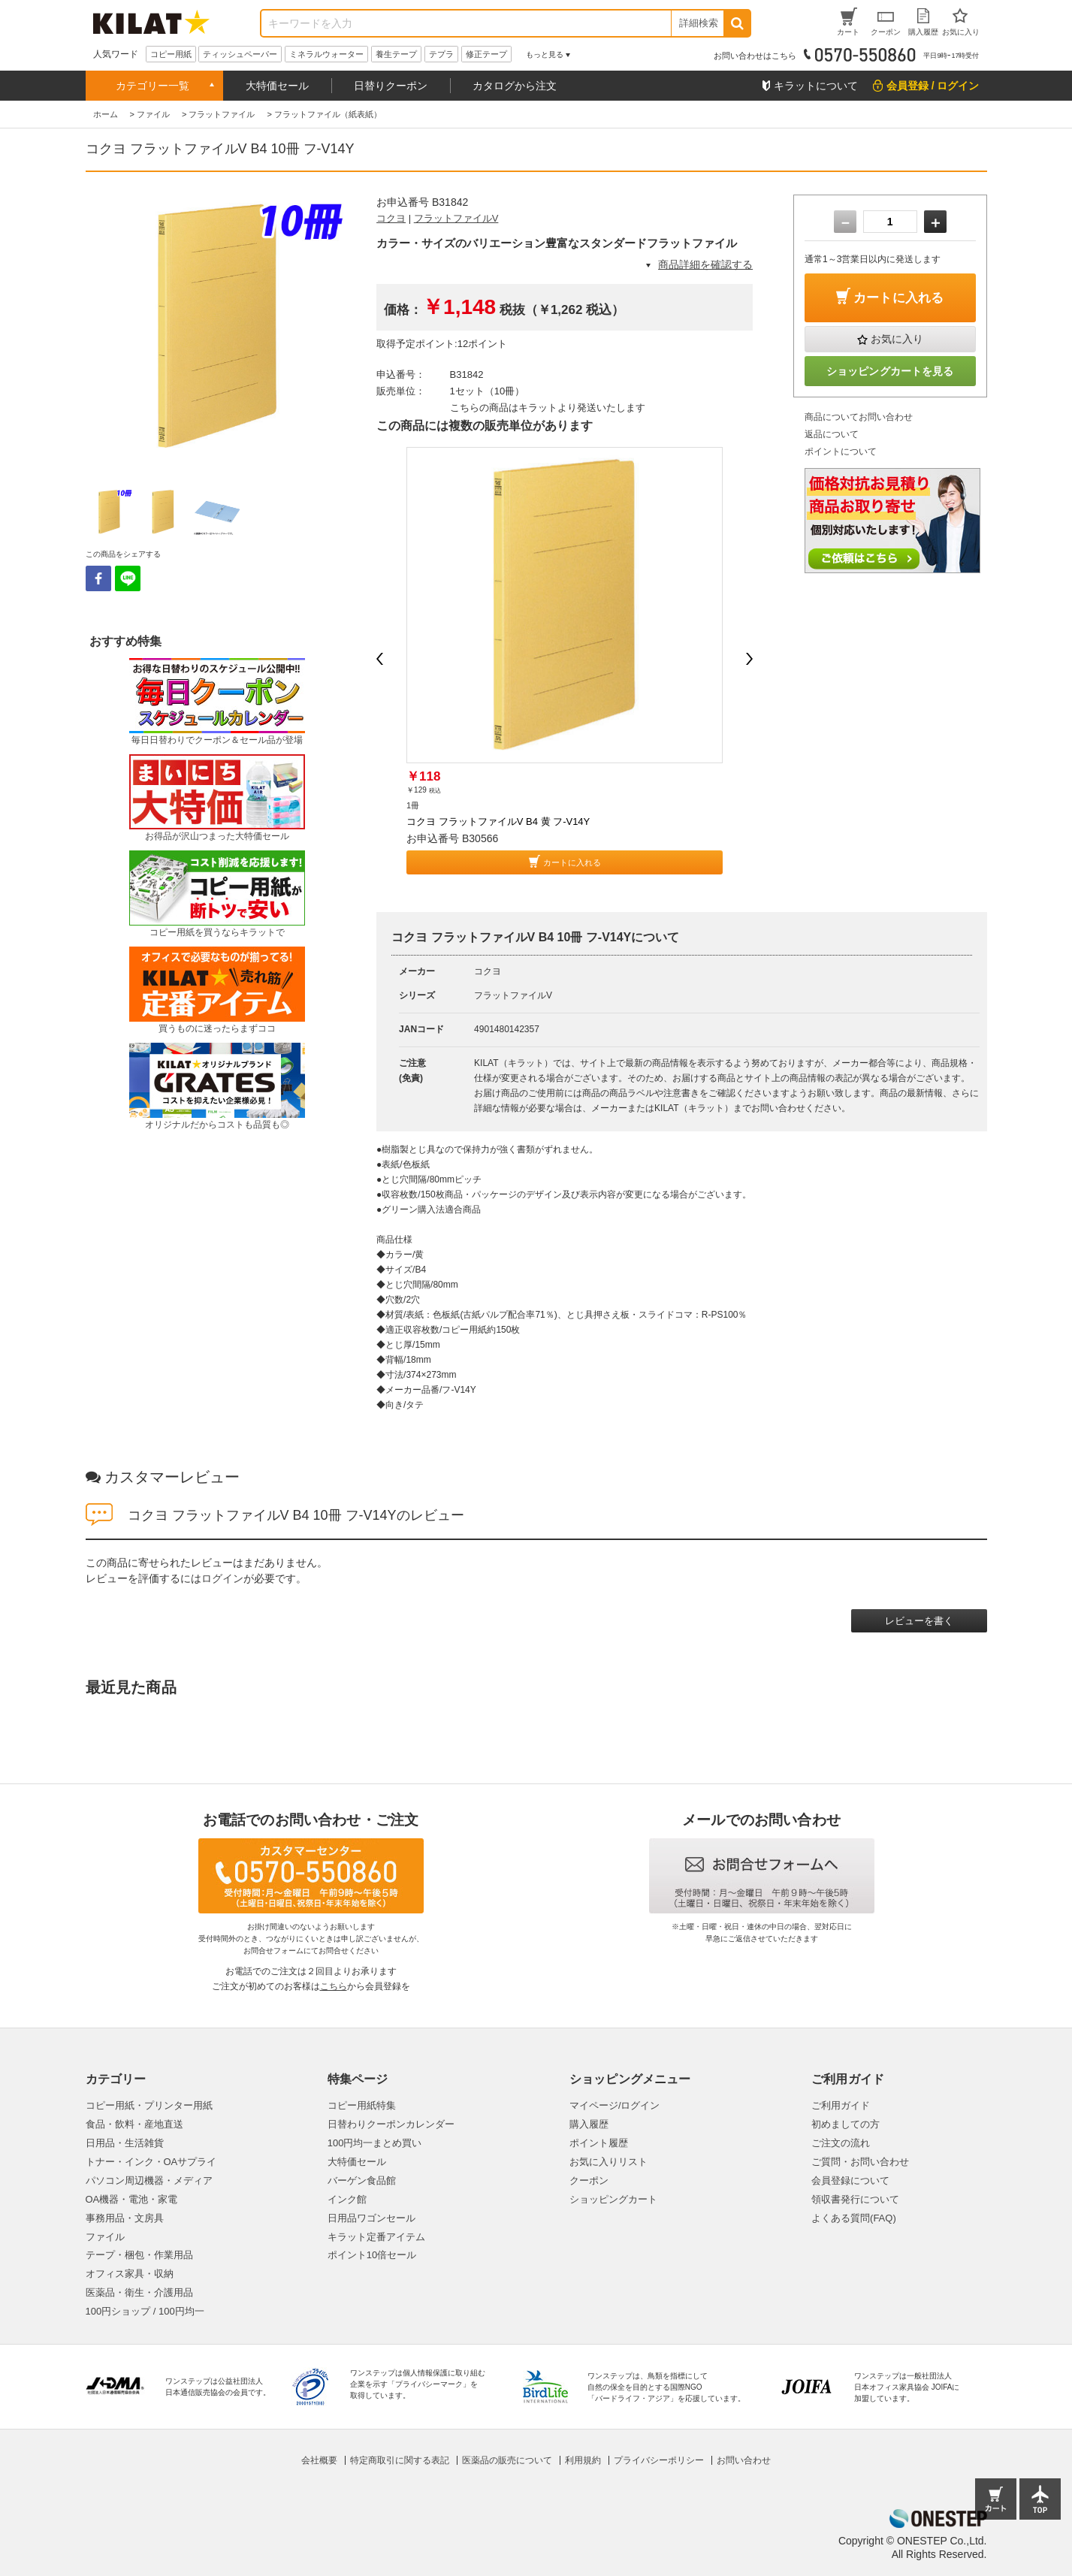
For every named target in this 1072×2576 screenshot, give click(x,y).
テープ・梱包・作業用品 (139, 2254)
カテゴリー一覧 (152, 86)
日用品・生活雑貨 (125, 2143)
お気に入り (897, 339)
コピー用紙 (171, 54)
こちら (333, 1986)
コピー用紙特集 (362, 2105)
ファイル (105, 2236)
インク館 (347, 2199)
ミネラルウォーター (326, 54)
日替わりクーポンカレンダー (391, 2124)
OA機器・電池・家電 (132, 2199)
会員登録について (850, 2180)
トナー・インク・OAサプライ (151, 2161)
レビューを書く (919, 1620)
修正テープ (486, 54)
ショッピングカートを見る (890, 371)
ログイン (222, 1578)
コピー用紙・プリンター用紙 (149, 2105)
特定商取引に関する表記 (399, 2460)
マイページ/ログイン (614, 2105)
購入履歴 (588, 2124)
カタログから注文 (515, 86)
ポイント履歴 (598, 2143)
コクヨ (391, 218)
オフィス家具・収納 (130, 2273)
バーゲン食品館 (362, 2180)
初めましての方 (845, 2124)
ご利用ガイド (840, 2105)
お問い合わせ (744, 2460)
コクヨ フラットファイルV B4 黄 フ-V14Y (498, 821)
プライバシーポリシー (659, 2460)
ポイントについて (841, 451)
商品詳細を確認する (705, 264)
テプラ (441, 54)
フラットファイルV (456, 218)
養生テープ (396, 54)
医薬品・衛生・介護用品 (139, 2292)
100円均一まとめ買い (375, 2143)
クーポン (588, 2180)
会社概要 (319, 2460)
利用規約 (583, 2460)
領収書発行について (855, 2199)
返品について (832, 434)
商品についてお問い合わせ (859, 417)
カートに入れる (572, 862)
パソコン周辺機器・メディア (149, 2180)
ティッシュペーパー (240, 54)
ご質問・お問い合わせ (860, 2161)
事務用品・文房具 (125, 2218)
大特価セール (277, 86)
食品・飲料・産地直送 (134, 2124)
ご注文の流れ (840, 2143)
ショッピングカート (613, 2199)
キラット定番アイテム (376, 2236)
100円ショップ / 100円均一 (145, 2311)
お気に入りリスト (608, 2161)
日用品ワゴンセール (371, 2218)
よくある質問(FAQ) (853, 2218)
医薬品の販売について (507, 2460)
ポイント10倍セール (372, 2254)
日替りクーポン (390, 86)
